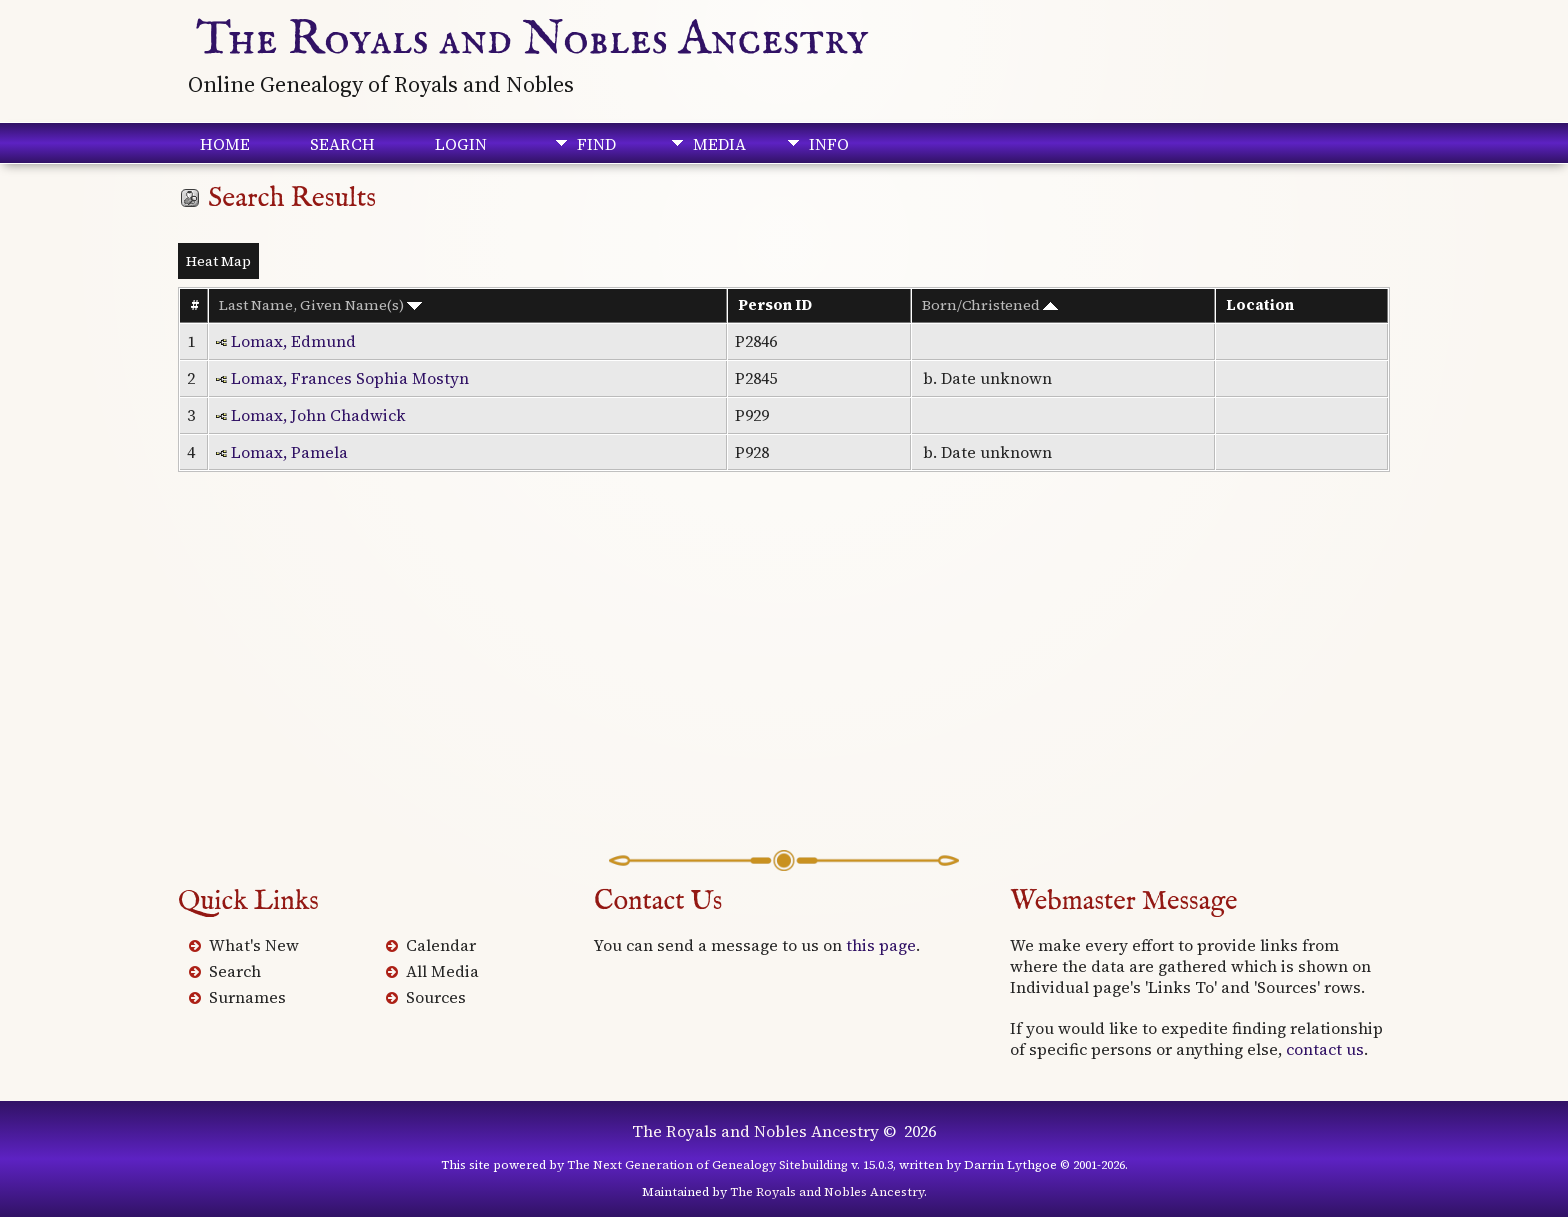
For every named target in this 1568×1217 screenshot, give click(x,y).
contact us (1325, 1049)
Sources (436, 997)
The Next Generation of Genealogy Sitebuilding (707, 1165)
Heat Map (218, 261)
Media (719, 144)
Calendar (441, 945)
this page (881, 945)
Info (829, 144)
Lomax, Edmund (293, 341)
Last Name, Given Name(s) (320, 305)
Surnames (247, 997)
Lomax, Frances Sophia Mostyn (350, 378)
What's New (254, 945)
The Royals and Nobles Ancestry (532, 40)
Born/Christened (990, 305)
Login (461, 144)
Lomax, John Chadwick (318, 415)
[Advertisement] (784, 690)
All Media (442, 971)
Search (342, 144)
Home (225, 144)
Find (596, 144)
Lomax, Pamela (289, 452)
